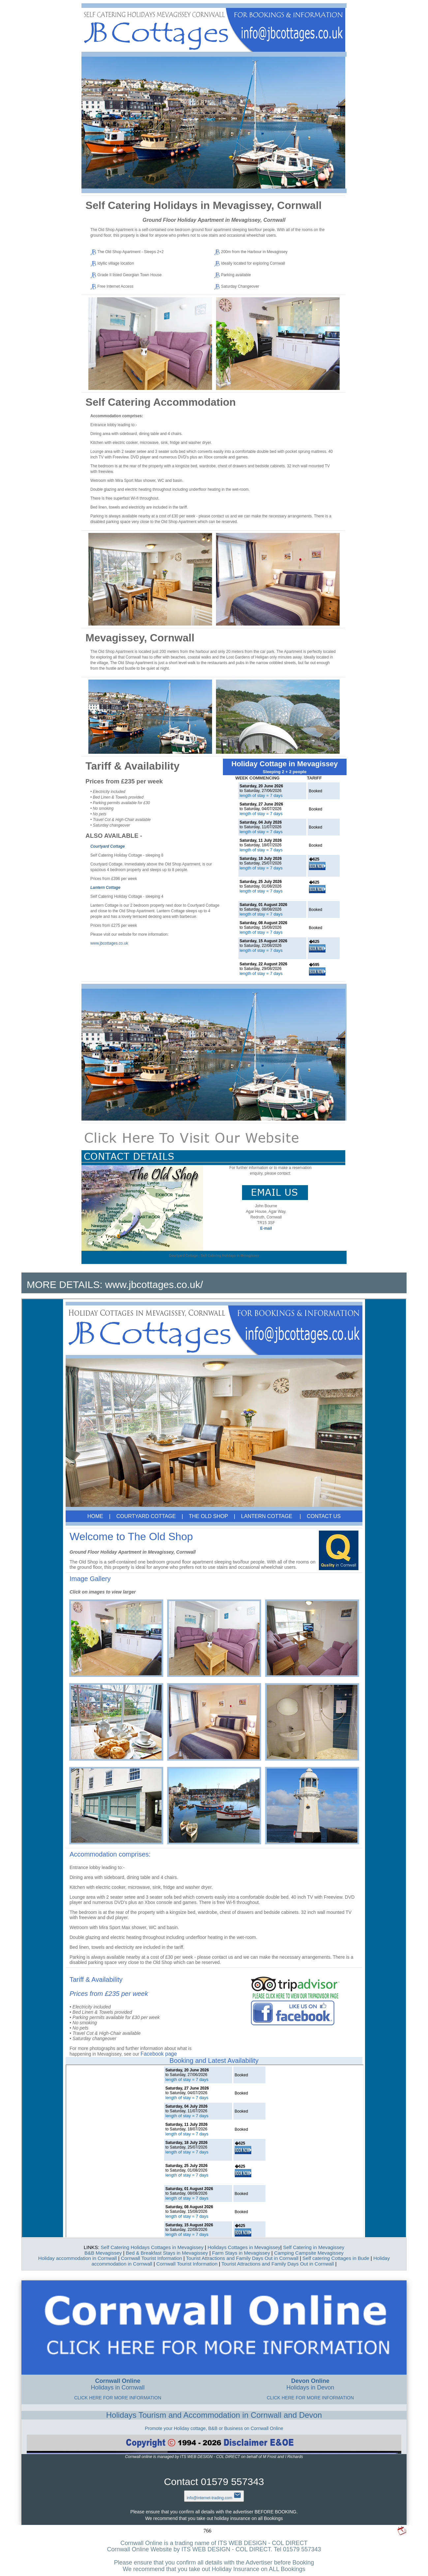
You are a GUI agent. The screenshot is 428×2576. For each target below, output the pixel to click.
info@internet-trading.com (214, 2498)
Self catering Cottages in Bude (336, 2258)
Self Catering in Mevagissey (313, 2247)
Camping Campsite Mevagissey (309, 2253)
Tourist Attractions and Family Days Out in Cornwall (242, 2258)
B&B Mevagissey (103, 2253)
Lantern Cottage (105, 887)
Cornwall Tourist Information (151, 2258)
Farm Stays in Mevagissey (241, 2253)
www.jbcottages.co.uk (109, 943)
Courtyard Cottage (107, 846)
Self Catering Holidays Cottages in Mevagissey (152, 2247)
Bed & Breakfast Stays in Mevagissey (167, 2253)
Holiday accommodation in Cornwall (77, 2258)
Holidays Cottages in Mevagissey (243, 2247)
